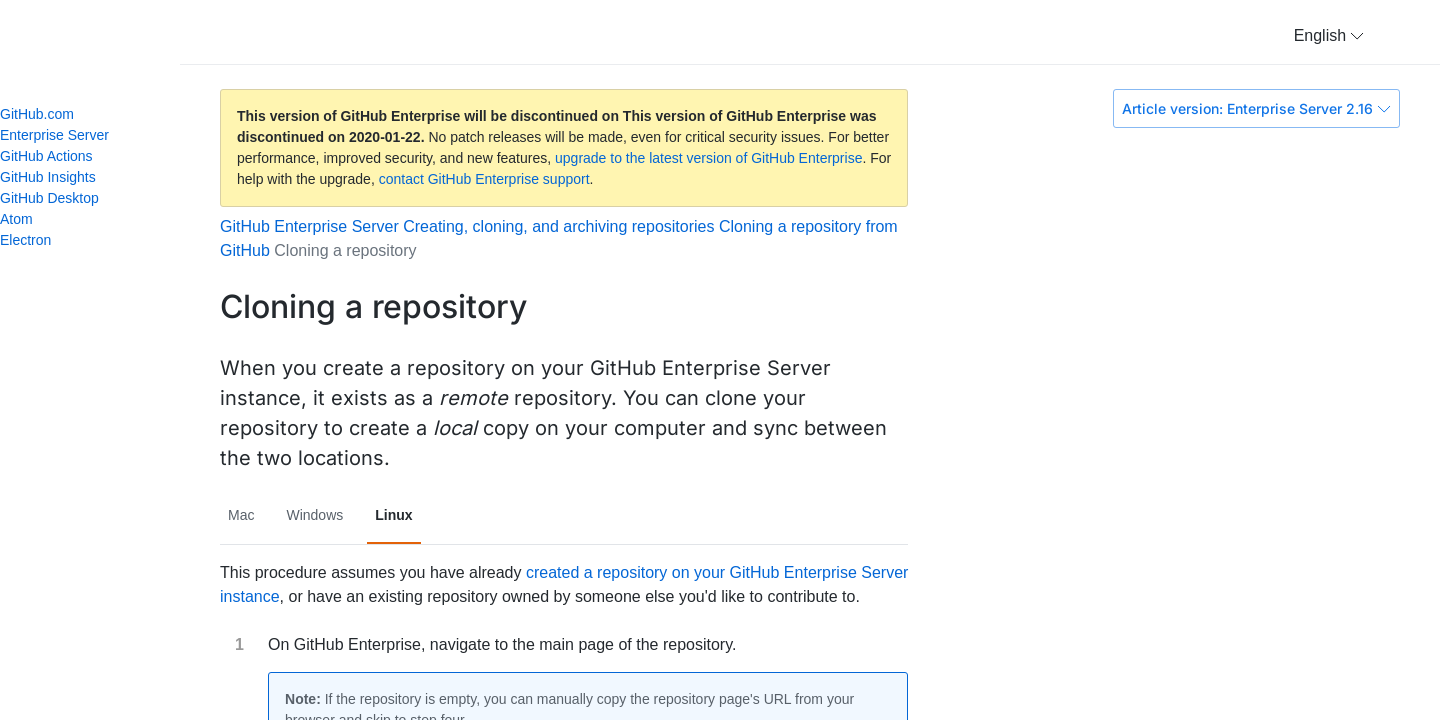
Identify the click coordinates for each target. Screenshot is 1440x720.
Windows (314, 515)
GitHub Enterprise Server (309, 226)
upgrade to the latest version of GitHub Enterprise (708, 158)
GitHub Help (110, 40)
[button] (1329, 36)
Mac (241, 515)
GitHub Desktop (49, 198)
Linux (393, 515)
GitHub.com (37, 114)
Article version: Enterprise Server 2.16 (1256, 108)
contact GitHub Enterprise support (484, 179)
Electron (34, 240)
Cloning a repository (345, 250)
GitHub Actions (46, 156)
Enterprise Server (54, 135)
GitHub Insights (48, 177)
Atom (25, 219)
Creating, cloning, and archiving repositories (558, 226)
